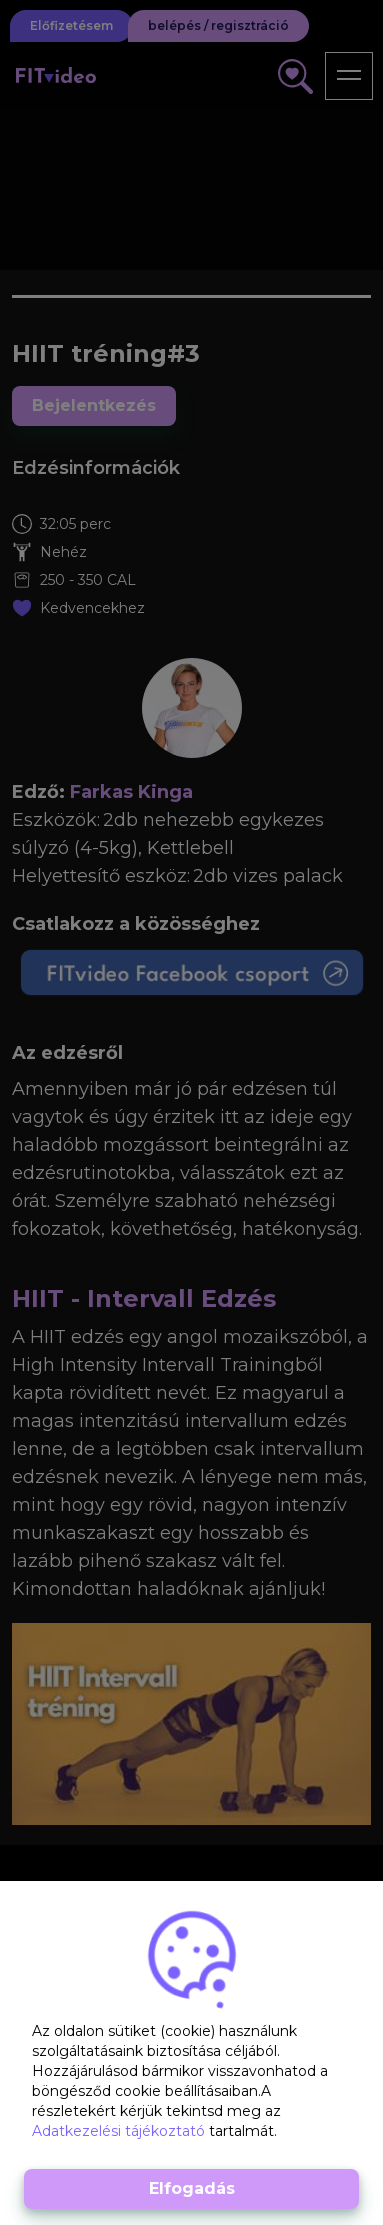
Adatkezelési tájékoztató (120, 2131)
